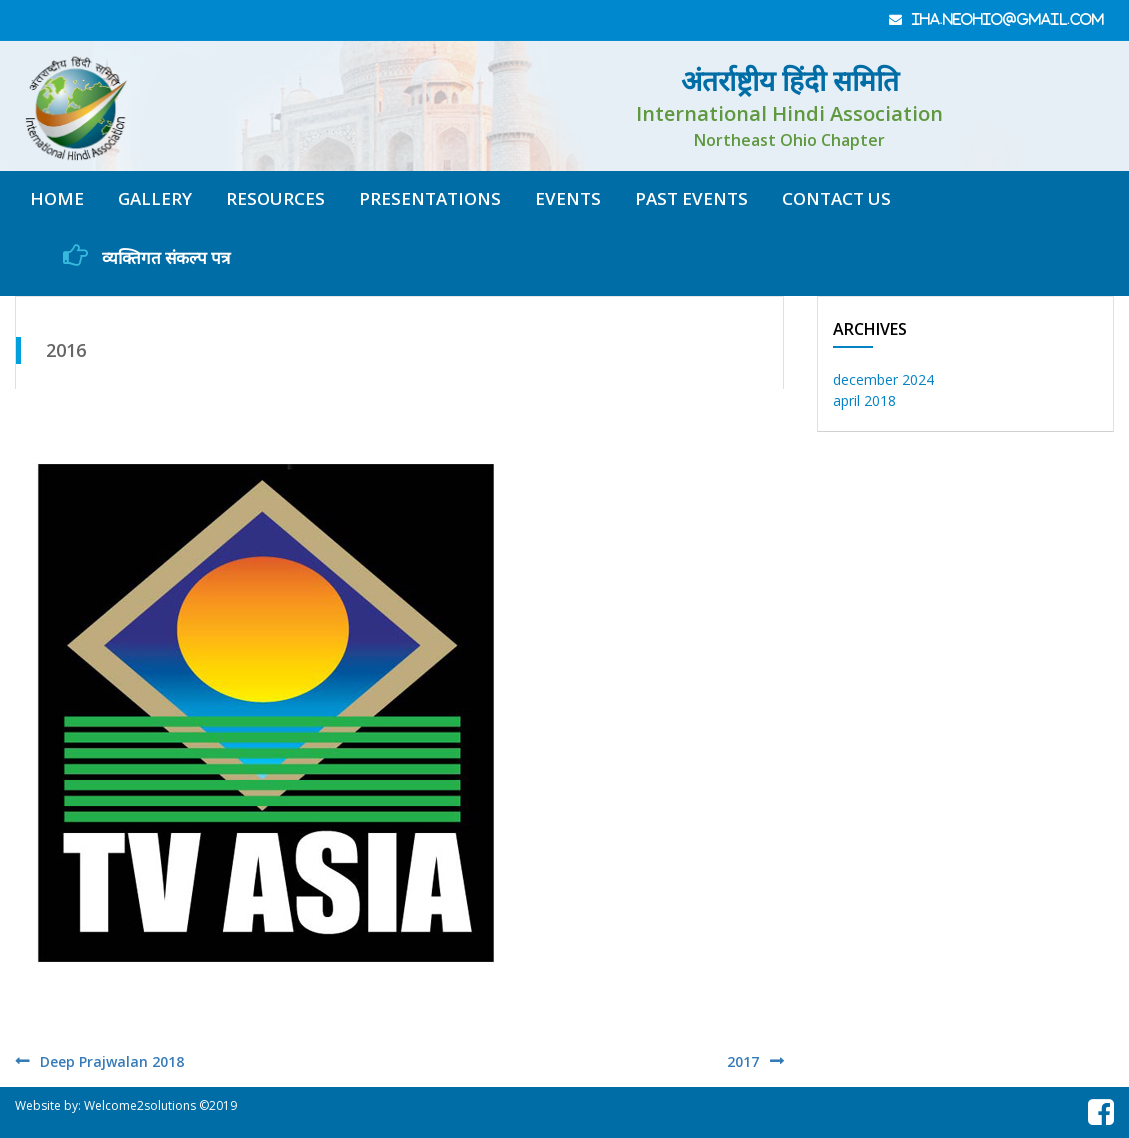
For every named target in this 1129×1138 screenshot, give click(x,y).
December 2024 (883, 379)
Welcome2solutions (140, 1105)
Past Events (691, 198)
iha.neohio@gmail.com (1008, 19)
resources (275, 198)
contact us (836, 198)
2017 (743, 1061)
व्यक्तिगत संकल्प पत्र (146, 256)
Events (568, 198)
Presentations (430, 198)
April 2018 (864, 400)
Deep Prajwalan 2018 (112, 1061)
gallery (155, 198)
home (57, 198)
